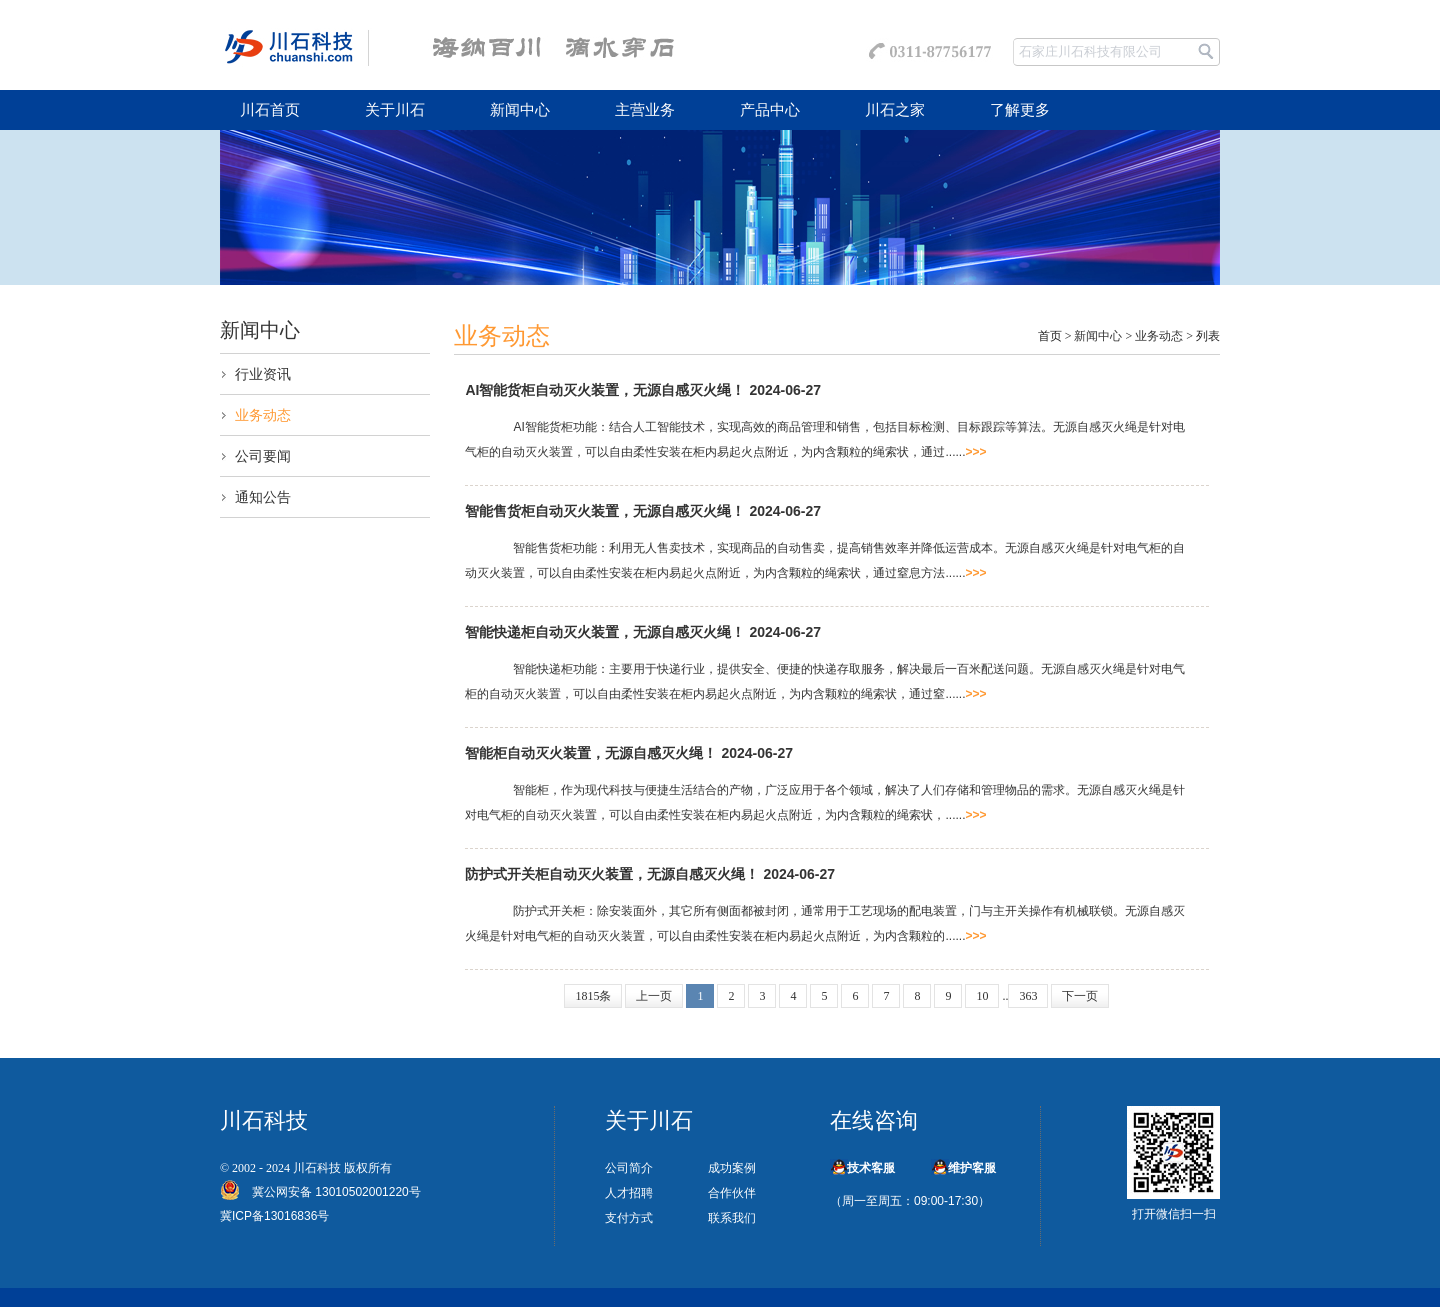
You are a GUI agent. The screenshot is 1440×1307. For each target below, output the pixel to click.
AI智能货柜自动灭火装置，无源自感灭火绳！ (605, 390)
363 (1028, 996)
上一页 (654, 996)
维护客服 (972, 1168)
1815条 (593, 996)
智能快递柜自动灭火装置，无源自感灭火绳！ (605, 632)
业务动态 (263, 415)
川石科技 (317, 1168)
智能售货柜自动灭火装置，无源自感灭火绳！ (605, 511)
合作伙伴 (732, 1193)
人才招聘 (629, 1193)
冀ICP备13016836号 (274, 1216)
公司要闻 (263, 456)
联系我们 (732, 1218)
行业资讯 (263, 374)
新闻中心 (520, 110)
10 (982, 996)
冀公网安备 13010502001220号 (330, 1192)
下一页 (1080, 996)
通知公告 (263, 497)
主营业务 (645, 110)
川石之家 (895, 110)
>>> (976, 452)
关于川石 (395, 110)
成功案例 (732, 1168)
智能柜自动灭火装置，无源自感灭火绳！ (591, 753)
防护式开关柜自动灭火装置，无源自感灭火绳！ (612, 874)
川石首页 (270, 110)
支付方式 (629, 1218)
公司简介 (629, 1168)
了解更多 (1020, 110)
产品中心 (770, 110)
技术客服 (871, 1168)
